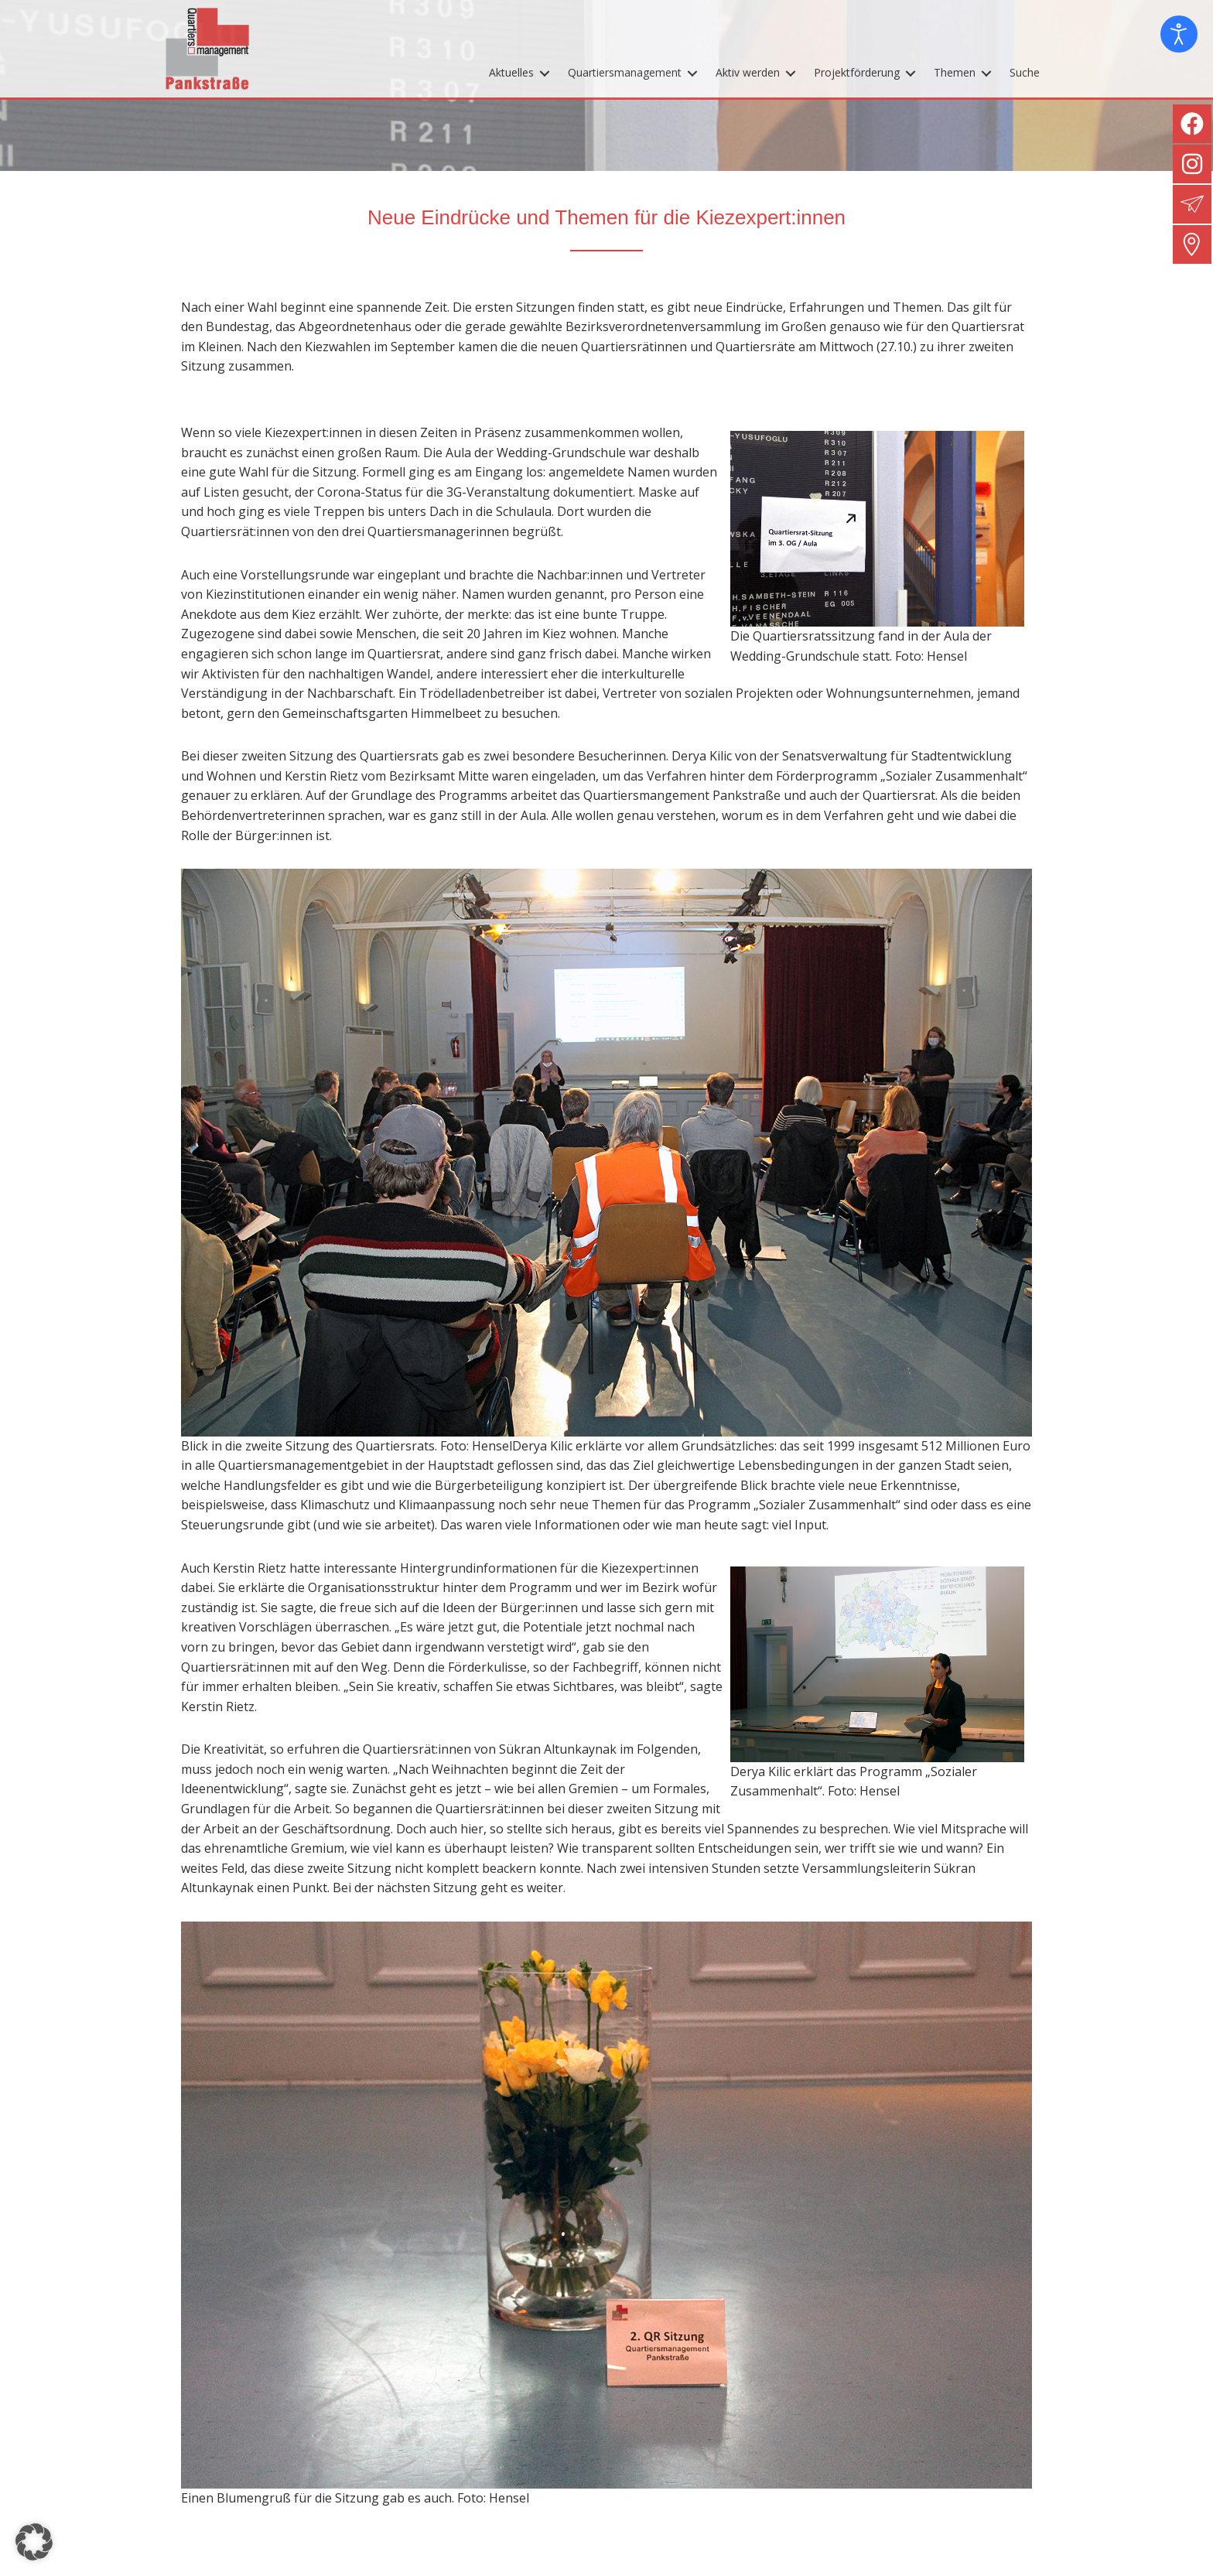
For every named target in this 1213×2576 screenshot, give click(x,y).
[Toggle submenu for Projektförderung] (910, 75)
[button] (34, 2542)
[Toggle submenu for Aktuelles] (544, 75)
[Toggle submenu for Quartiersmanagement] (692, 75)
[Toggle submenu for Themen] (986, 75)
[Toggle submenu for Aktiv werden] (790, 75)
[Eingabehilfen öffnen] (1179, 34)
